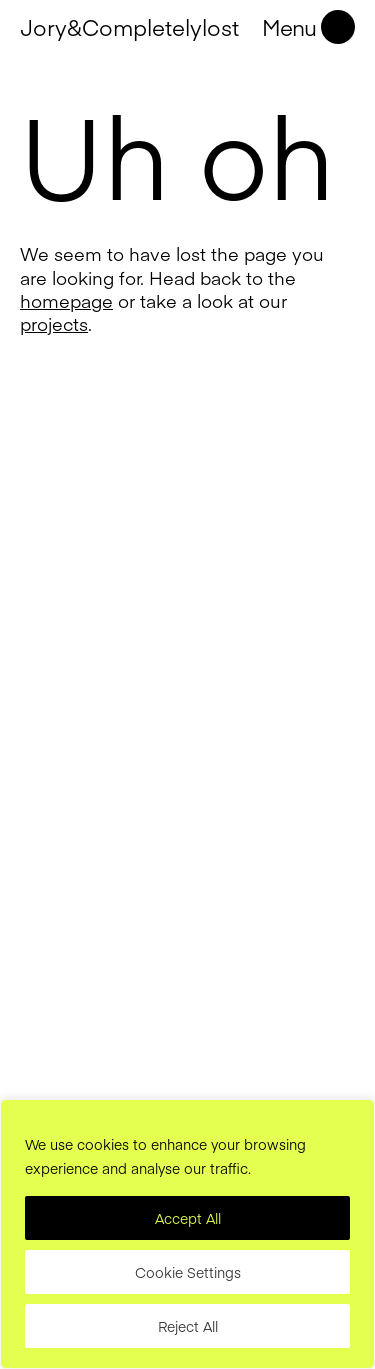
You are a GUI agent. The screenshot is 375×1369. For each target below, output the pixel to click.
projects (54, 323)
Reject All (188, 1326)
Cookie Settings (188, 1272)
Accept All (188, 1218)
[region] (187, 1234)
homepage (66, 300)
